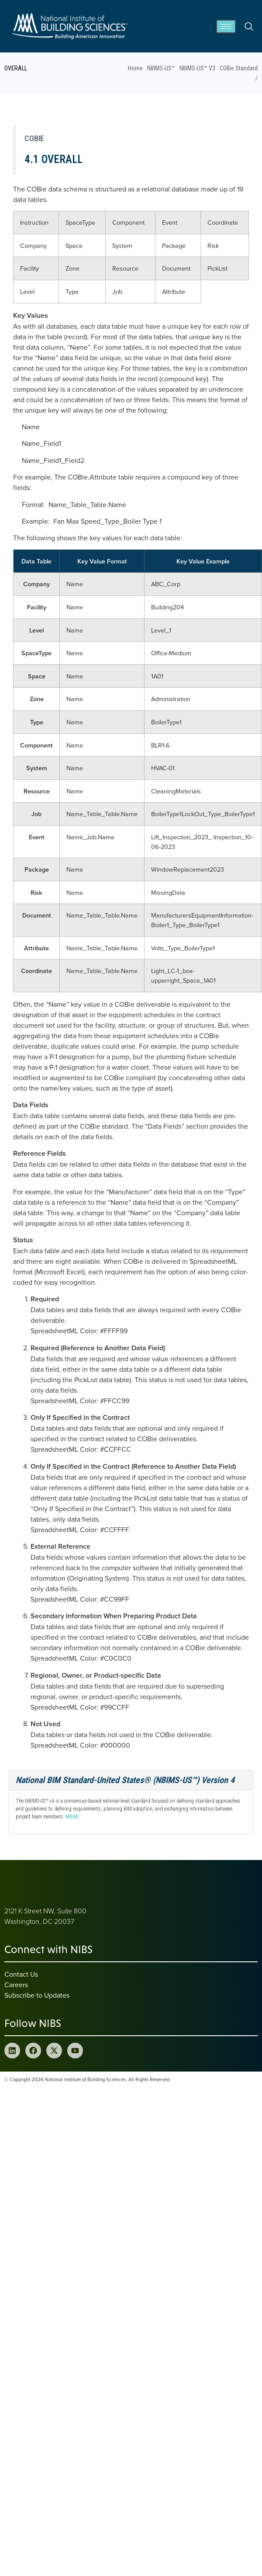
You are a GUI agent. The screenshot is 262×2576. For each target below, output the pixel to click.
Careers (16, 1984)
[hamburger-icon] (226, 26)
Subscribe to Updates (36, 1995)
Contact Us (21, 1974)
